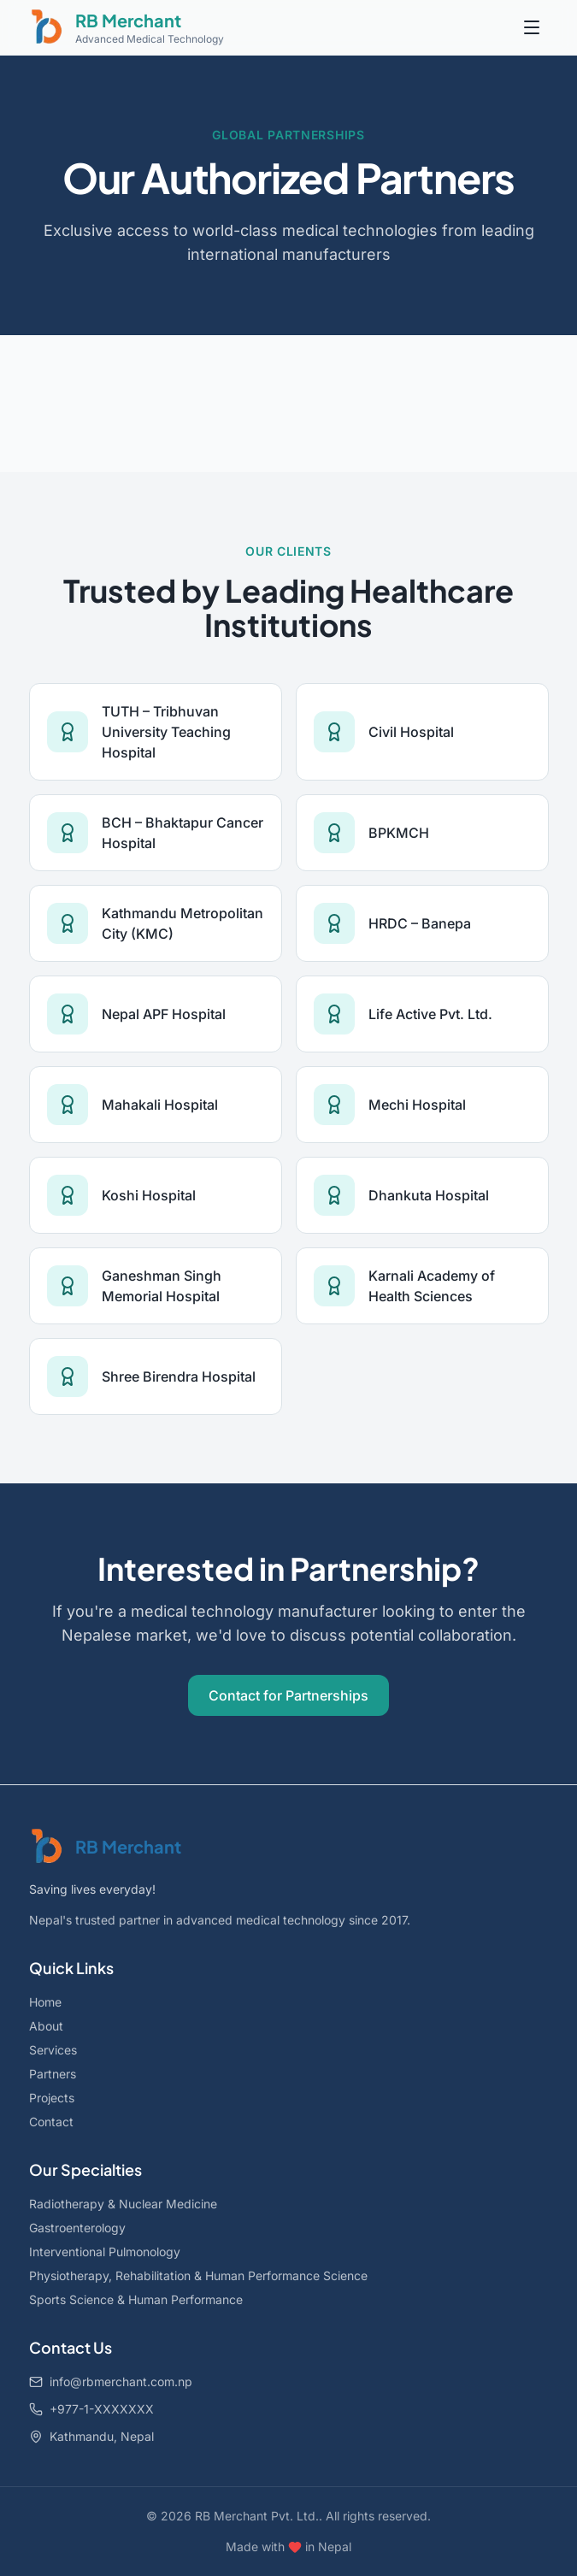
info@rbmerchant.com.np (110, 2381)
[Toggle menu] (532, 27)
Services (53, 2050)
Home (45, 2002)
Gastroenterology (77, 2227)
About (46, 2026)
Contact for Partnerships (288, 1695)
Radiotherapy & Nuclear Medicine (123, 2203)
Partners (52, 2073)
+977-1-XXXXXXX (91, 2409)
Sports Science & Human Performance (136, 2299)
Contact (51, 2121)
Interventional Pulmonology (104, 2251)
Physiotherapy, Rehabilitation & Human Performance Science (198, 2275)
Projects (51, 2097)
